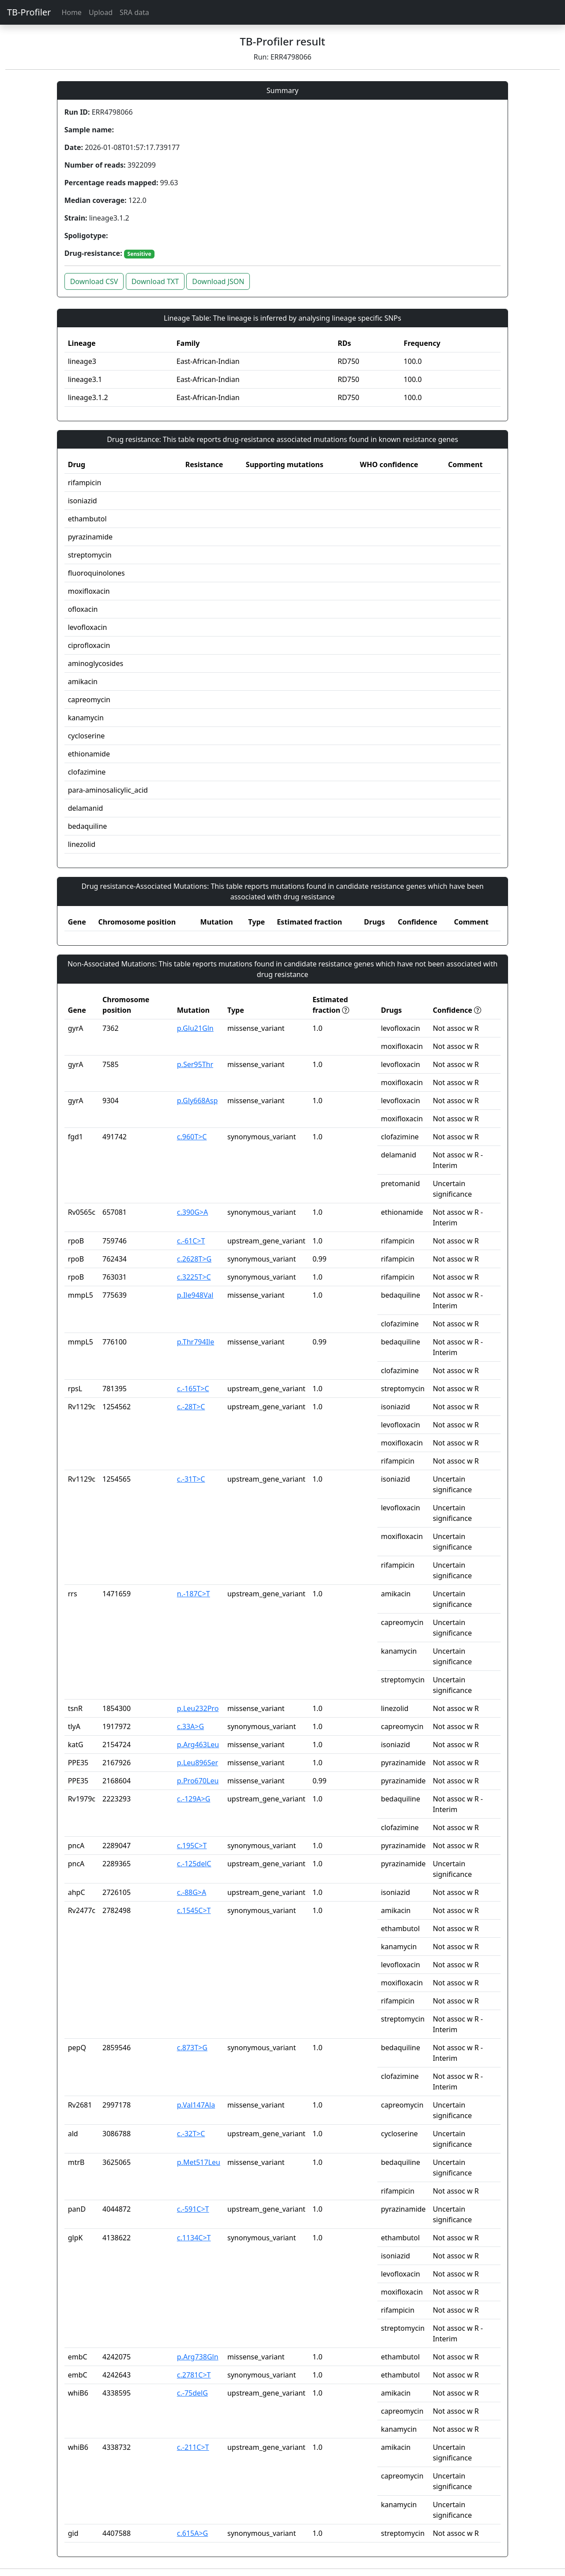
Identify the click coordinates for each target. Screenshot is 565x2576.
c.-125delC (194, 1863)
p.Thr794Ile (195, 1342)
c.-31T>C (191, 1479)
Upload (101, 12)
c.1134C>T (194, 2238)
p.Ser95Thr (195, 1064)
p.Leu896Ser (197, 1762)
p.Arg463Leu (198, 1744)
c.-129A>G (194, 1799)
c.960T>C (192, 1137)
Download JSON (218, 281)
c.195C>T (192, 1845)
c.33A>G (190, 1726)
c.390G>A (192, 1212)
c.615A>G (192, 2533)
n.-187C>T (193, 1594)
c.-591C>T (193, 2209)
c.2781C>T (194, 2375)
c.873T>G (192, 2047)
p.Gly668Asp (197, 1100)
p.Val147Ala (196, 2105)
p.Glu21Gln (195, 1028)
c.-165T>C (193, 1388)
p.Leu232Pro (198, 1708)
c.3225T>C (194, 1277)
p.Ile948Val (195, 1295)
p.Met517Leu (198, 2162)
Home (71, 12)
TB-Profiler (29, 12)
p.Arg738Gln (197, 2357)
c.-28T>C (191, 1407)
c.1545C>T (194, 1910)
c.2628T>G (194, 1259)
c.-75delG (192, 2393)
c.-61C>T (191, 1241)
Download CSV (94, 281)
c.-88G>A (191, 1892)
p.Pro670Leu (198, 1781)
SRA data (134, 12)
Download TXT (155, 281)
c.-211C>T (193, 2447)
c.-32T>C (191, 2133)
